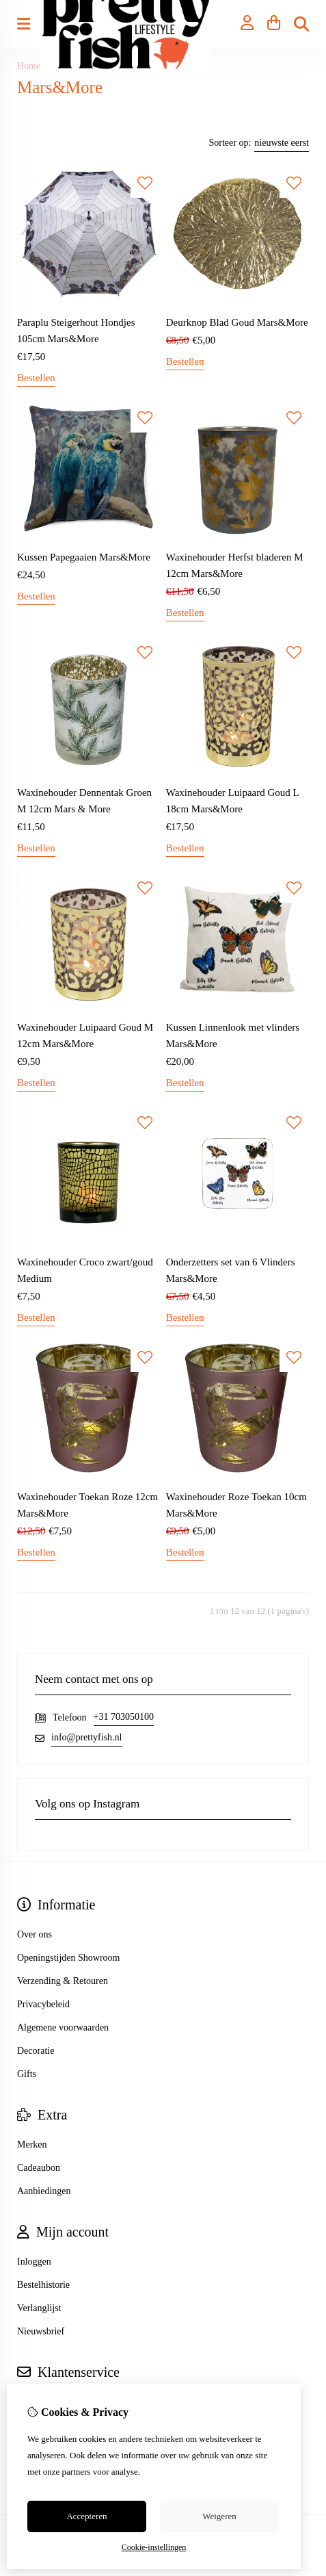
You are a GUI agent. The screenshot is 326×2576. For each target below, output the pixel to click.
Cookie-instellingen (154, 2547)
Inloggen (34, 2261)
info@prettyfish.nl (86, 1737)
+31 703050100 (124, 1717)
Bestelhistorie (43, 2285)
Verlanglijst (39, 2308)
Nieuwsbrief (40, 2331)
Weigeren (219, 2516)
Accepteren (86, 2516)
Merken (32, 2144)
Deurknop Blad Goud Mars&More (237, 322)
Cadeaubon (38, 2168)
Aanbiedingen (44, 2191)
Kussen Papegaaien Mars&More (83, 557)
